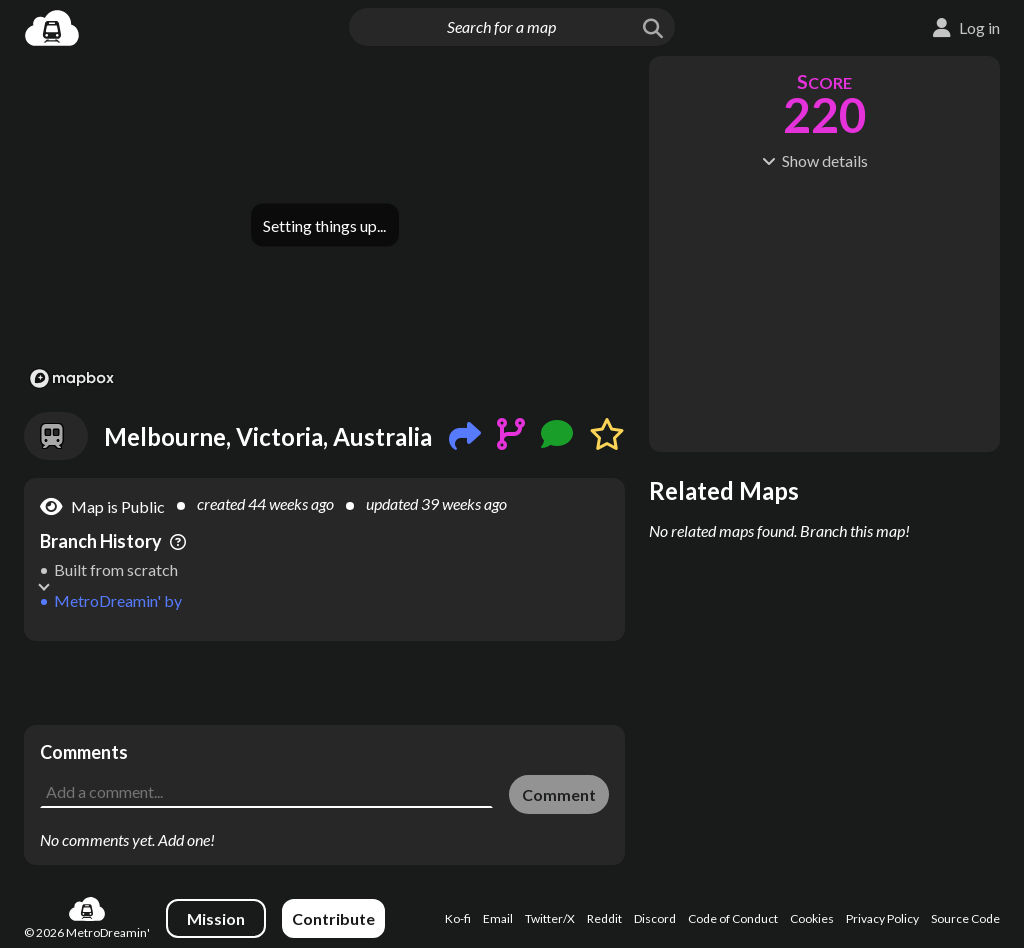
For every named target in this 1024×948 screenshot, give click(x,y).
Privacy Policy (882, 918)
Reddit (604, 918)
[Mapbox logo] (72, 378)
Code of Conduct (733, 918)
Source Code (965, 918)
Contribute (333, 918)
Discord (655, 918)
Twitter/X (550, 918)
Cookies (812, 918)
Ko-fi (458, 918)
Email (498, 918)
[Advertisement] (324, 683)
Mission (216, 918)
